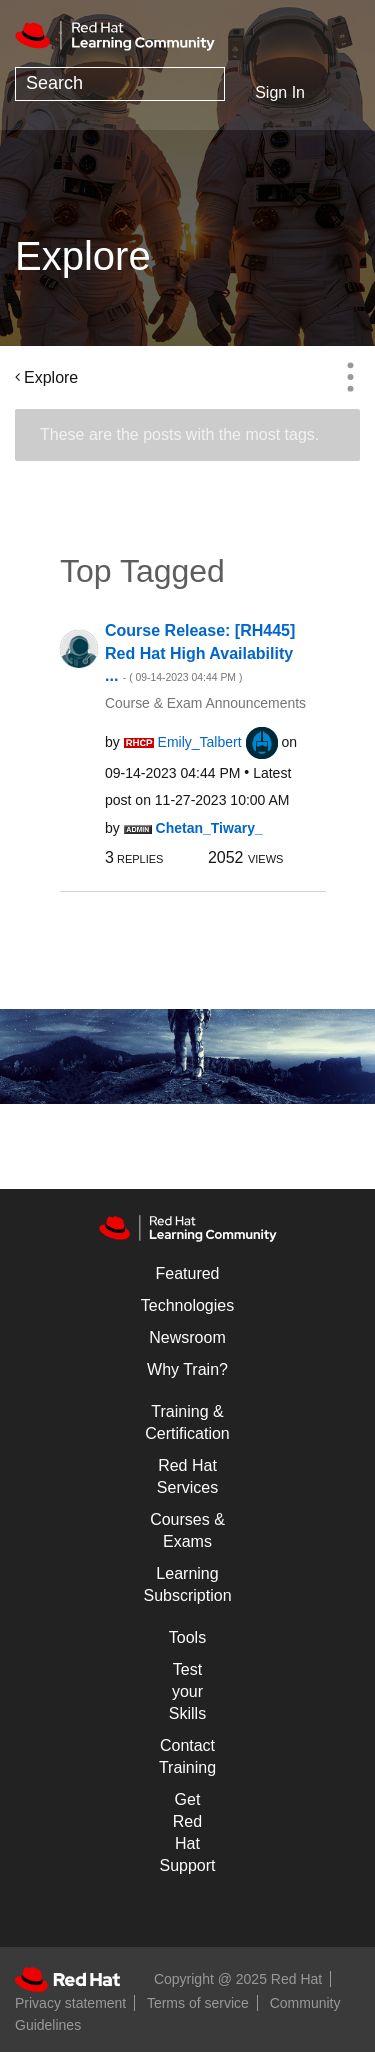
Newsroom (187, 1337)
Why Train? (187, 1369)
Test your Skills (187, 1691)
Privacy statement (70, 2003)
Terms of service (198, 2003)
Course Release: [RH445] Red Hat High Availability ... (200, 653)
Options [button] (350, 377)
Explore (51, 377)
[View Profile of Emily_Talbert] (200, 742)
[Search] (120, 84)
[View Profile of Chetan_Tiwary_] (209, 828)
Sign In (280, 92)
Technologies (187, 1305)
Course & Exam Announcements (205, 703)
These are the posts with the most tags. (179, 434)
